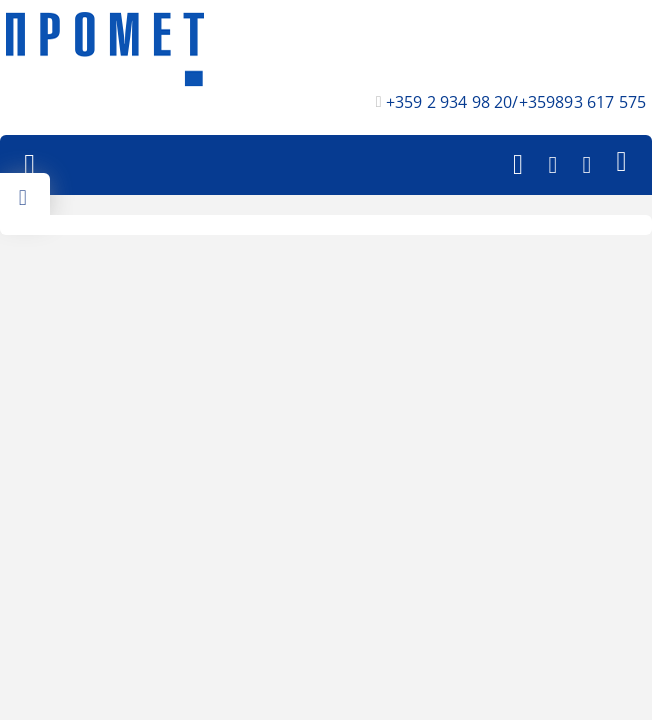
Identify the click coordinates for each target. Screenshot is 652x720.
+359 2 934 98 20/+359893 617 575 (516, 102)
